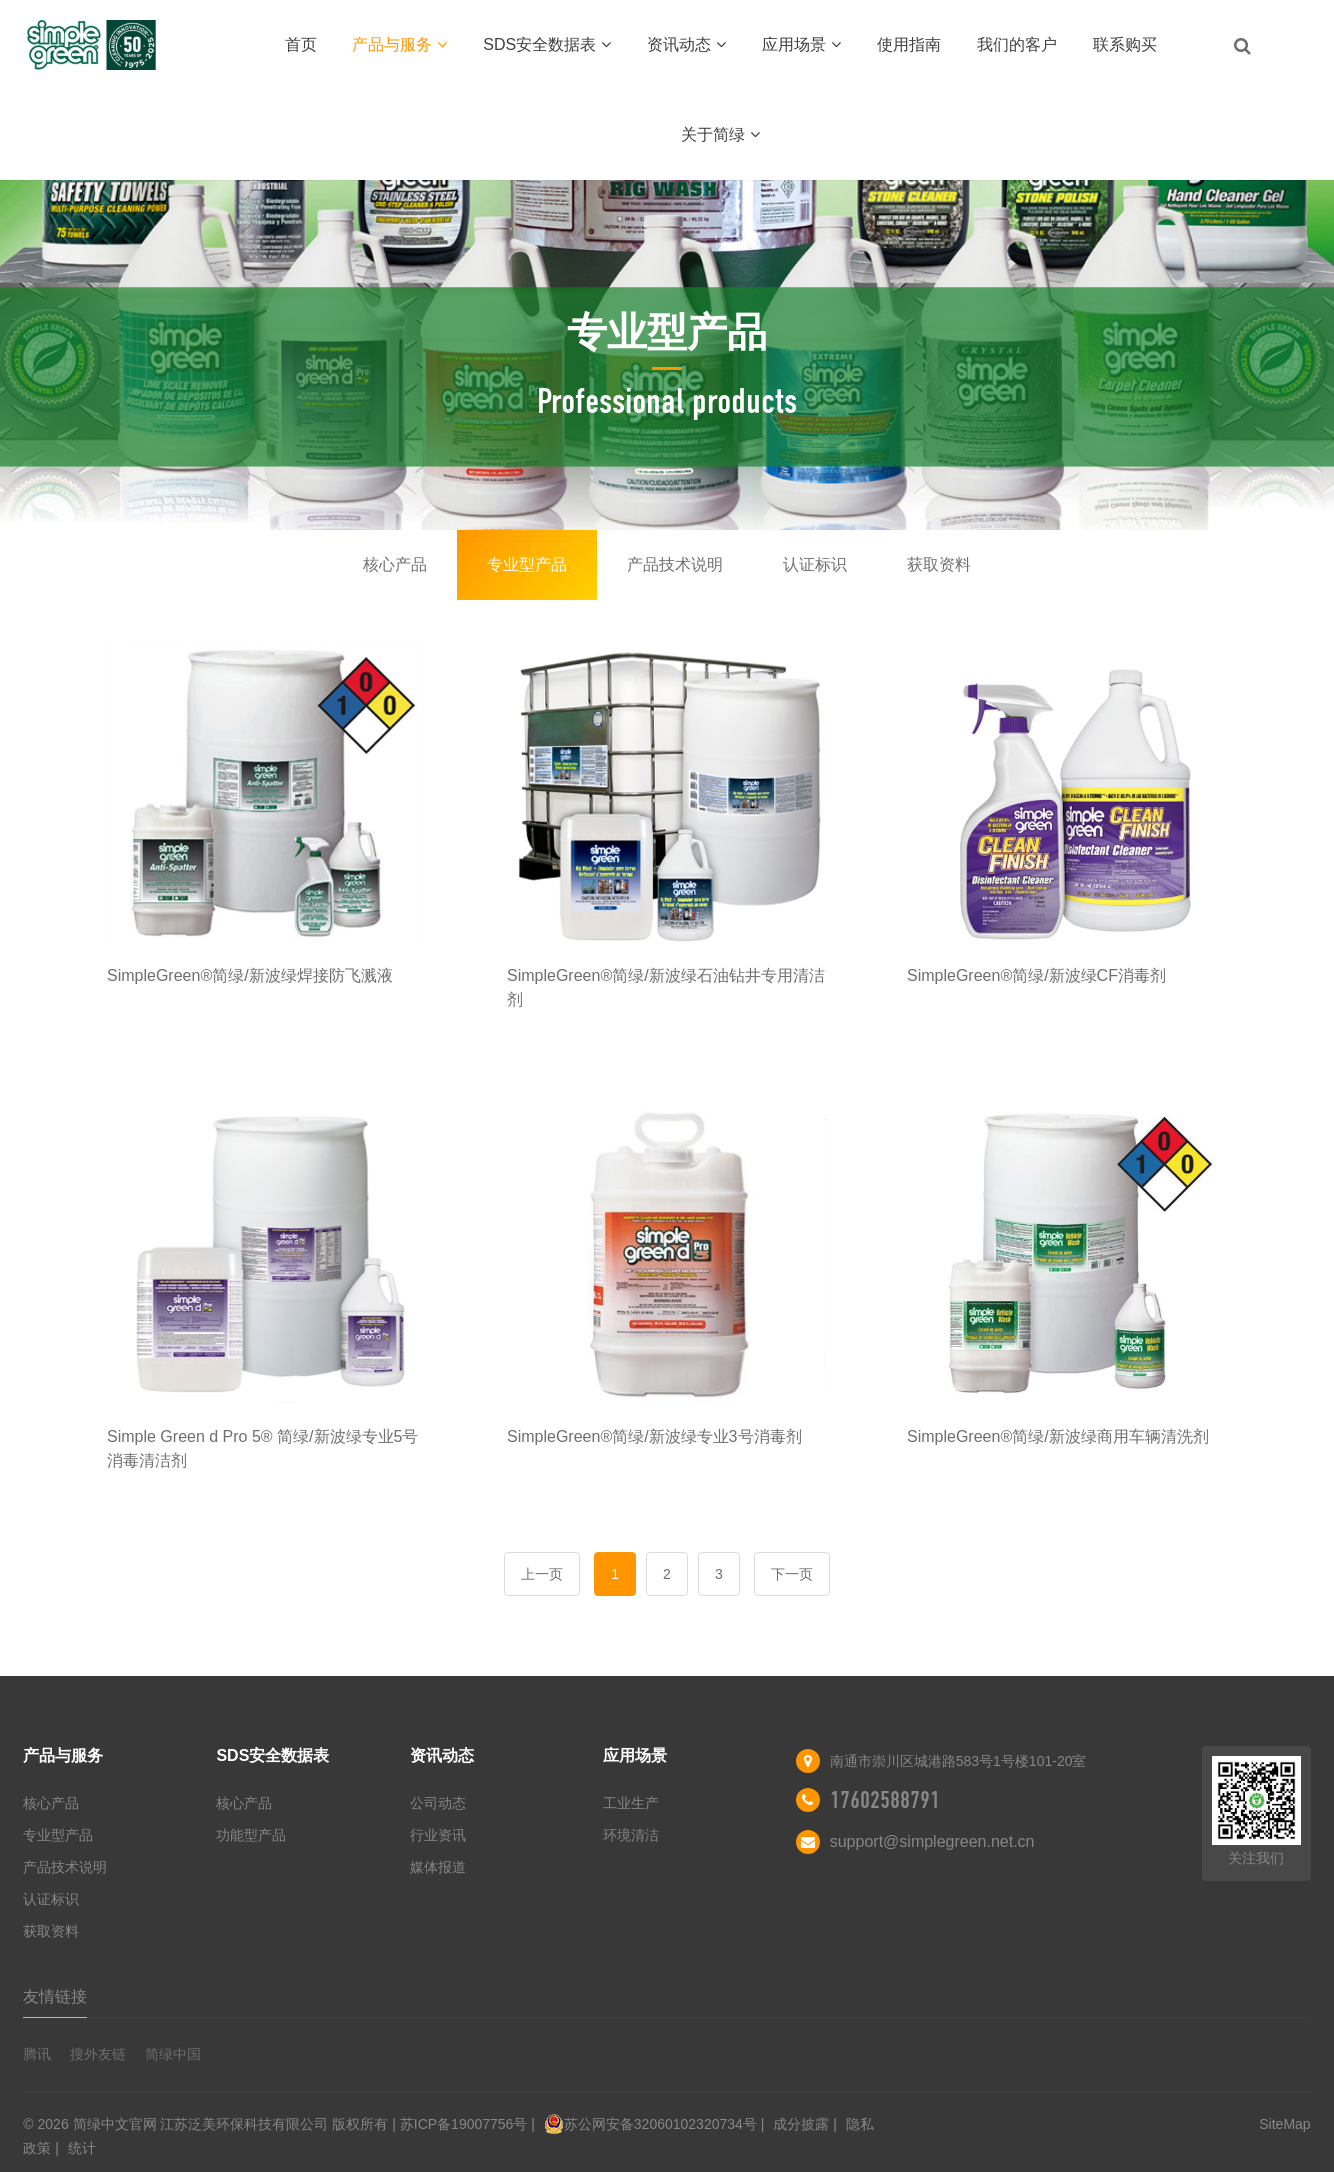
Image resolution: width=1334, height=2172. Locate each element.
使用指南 (909, 44)
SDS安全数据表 (547, 44)
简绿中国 (173, 2054)
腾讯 (37, 2054)
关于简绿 (720, 134)
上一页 (542, 1574)
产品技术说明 (675, 564)
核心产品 (395, 564)
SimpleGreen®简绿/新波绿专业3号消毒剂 (654, 1436)
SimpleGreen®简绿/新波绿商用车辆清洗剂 (1058, 1436)
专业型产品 (527, 564)
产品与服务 (399, 44)
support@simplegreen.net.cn (932, 1841)
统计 (82, 2148)
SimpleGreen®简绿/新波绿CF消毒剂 (1036, 975)
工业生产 (631, 1803)
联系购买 (1125, 44)
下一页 (792, 1574)
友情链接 (55, 1996)
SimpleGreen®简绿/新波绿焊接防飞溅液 (250, 975)
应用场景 (801, 44)
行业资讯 (438, 1835)
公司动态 (438, 1803)
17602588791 (885, 1800)
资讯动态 (686, 44)
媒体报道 (438, 1867)
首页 (301, 44)
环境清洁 (631, 1835)
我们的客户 (1017, 44)
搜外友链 (98, 2054)
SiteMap (1284, 2124)
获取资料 (939, 564)
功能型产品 (251, 1835)
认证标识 (815, 564)
